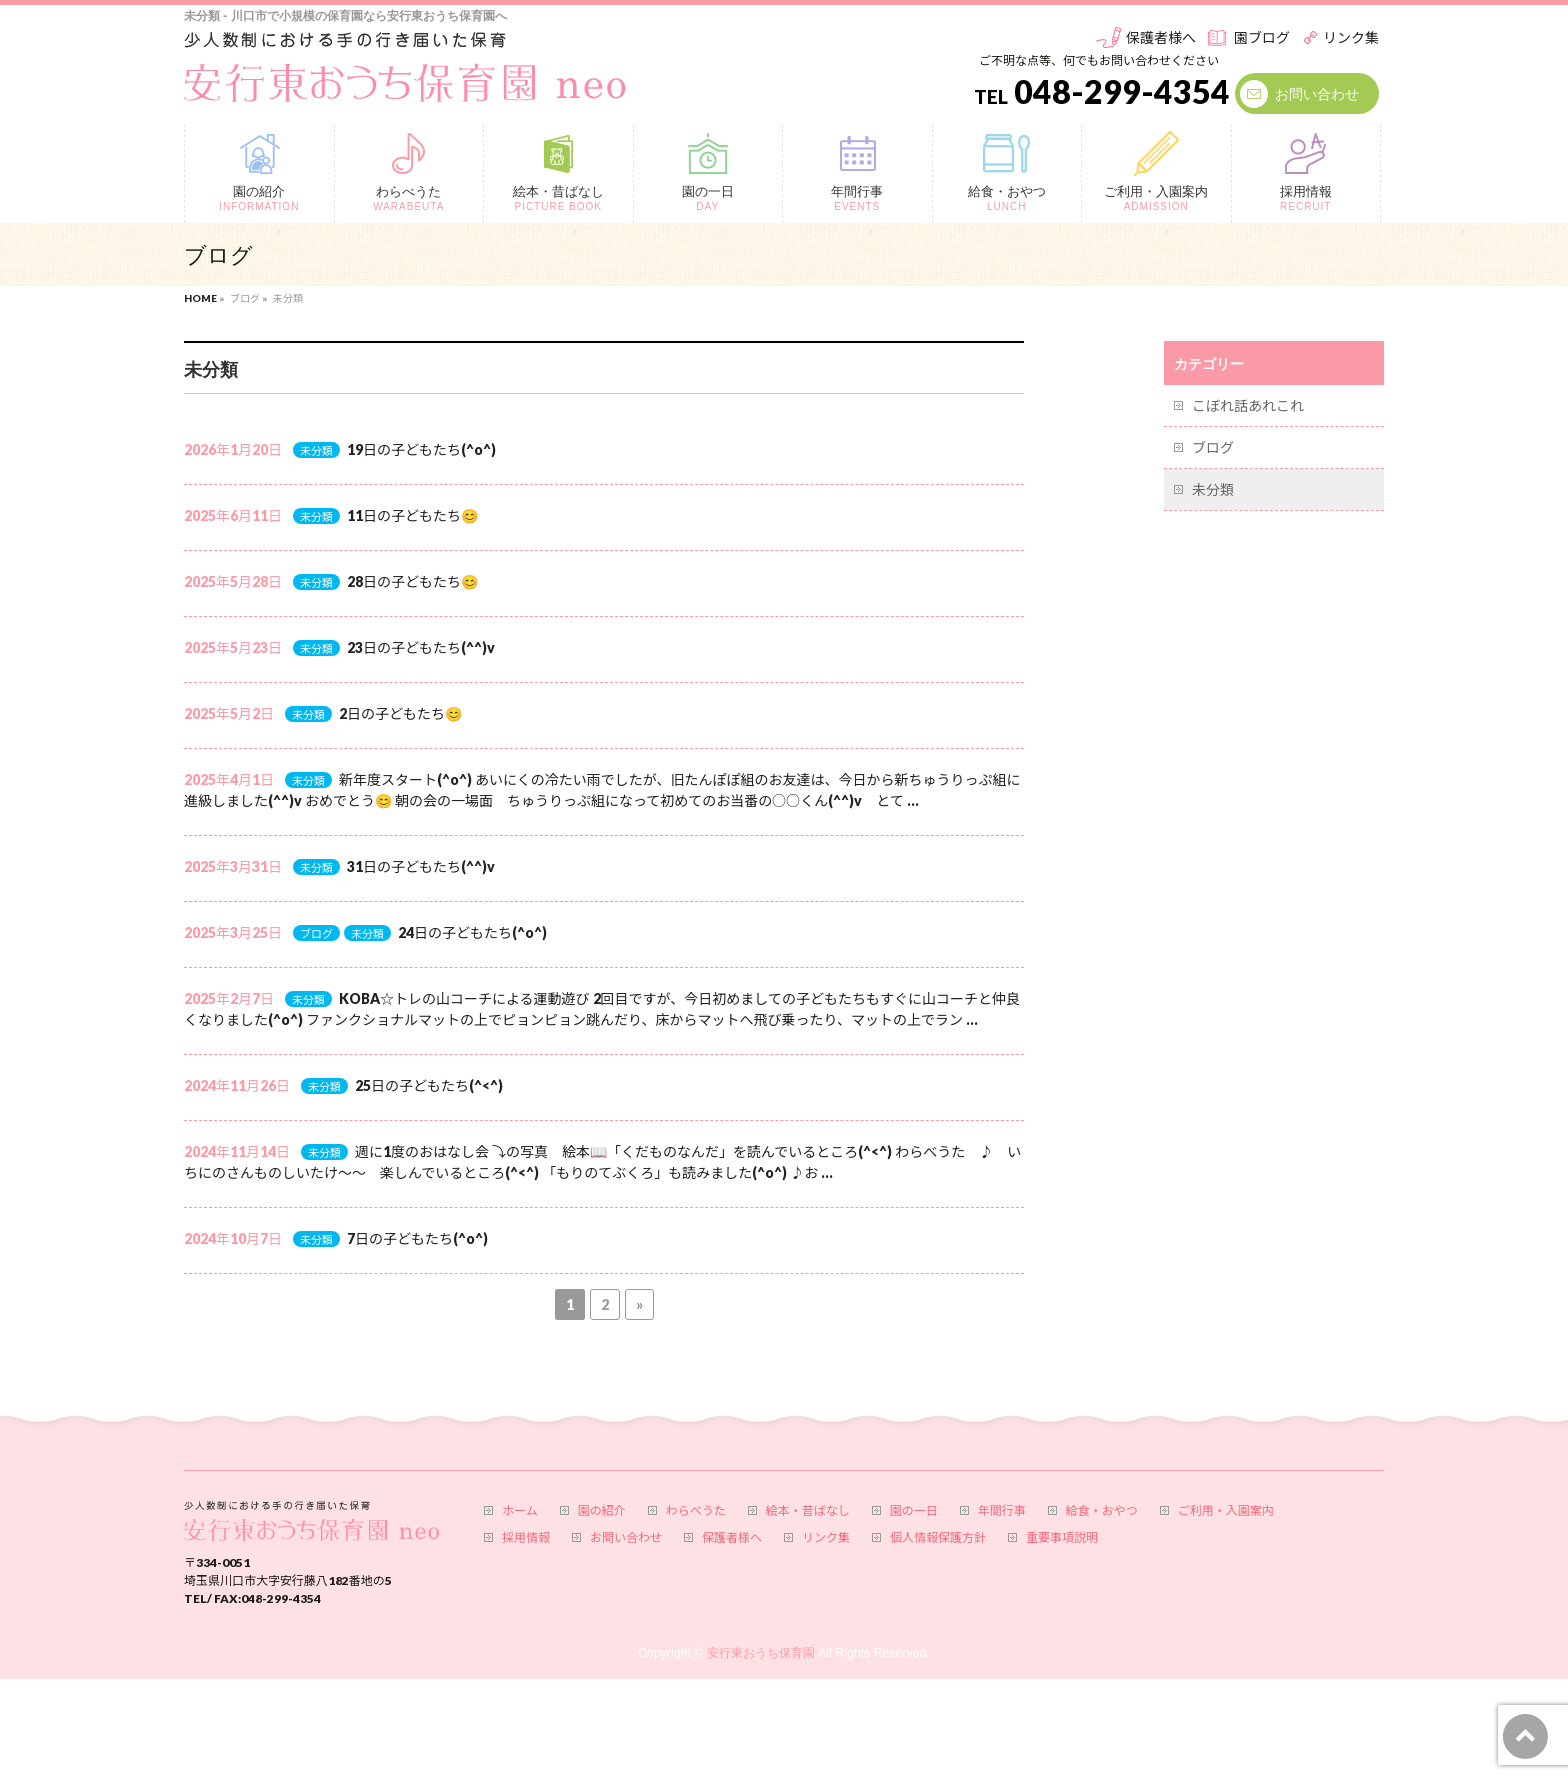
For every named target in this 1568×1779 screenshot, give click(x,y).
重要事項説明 (1062, 1538)
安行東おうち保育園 (761, 1653)
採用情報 (526, 1538)
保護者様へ (1161, 37)
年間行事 (1002, 1511)
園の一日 (914, 1511)
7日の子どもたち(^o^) (417, 1238)
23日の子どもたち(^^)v (421, 647)
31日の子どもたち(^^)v (421, 866)
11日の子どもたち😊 (412, 515)
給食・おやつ (1102, 1511)
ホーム (520, 1511)
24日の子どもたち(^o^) (472, 932)
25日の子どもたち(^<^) (429, 1085)
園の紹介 (602, 1511)
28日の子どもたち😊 (412, 581)
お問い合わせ (1317, 93)
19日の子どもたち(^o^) (421, 449)
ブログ (316, 933)
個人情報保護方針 (938, 1538)
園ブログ (1262, 37)
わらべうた (696, 1511)
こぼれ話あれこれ (1248, 405)
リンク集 (1351, 37)
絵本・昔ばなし (808, 1511)
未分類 (316, 450)
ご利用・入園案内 (1226, 1511)
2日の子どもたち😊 (400, 713)
